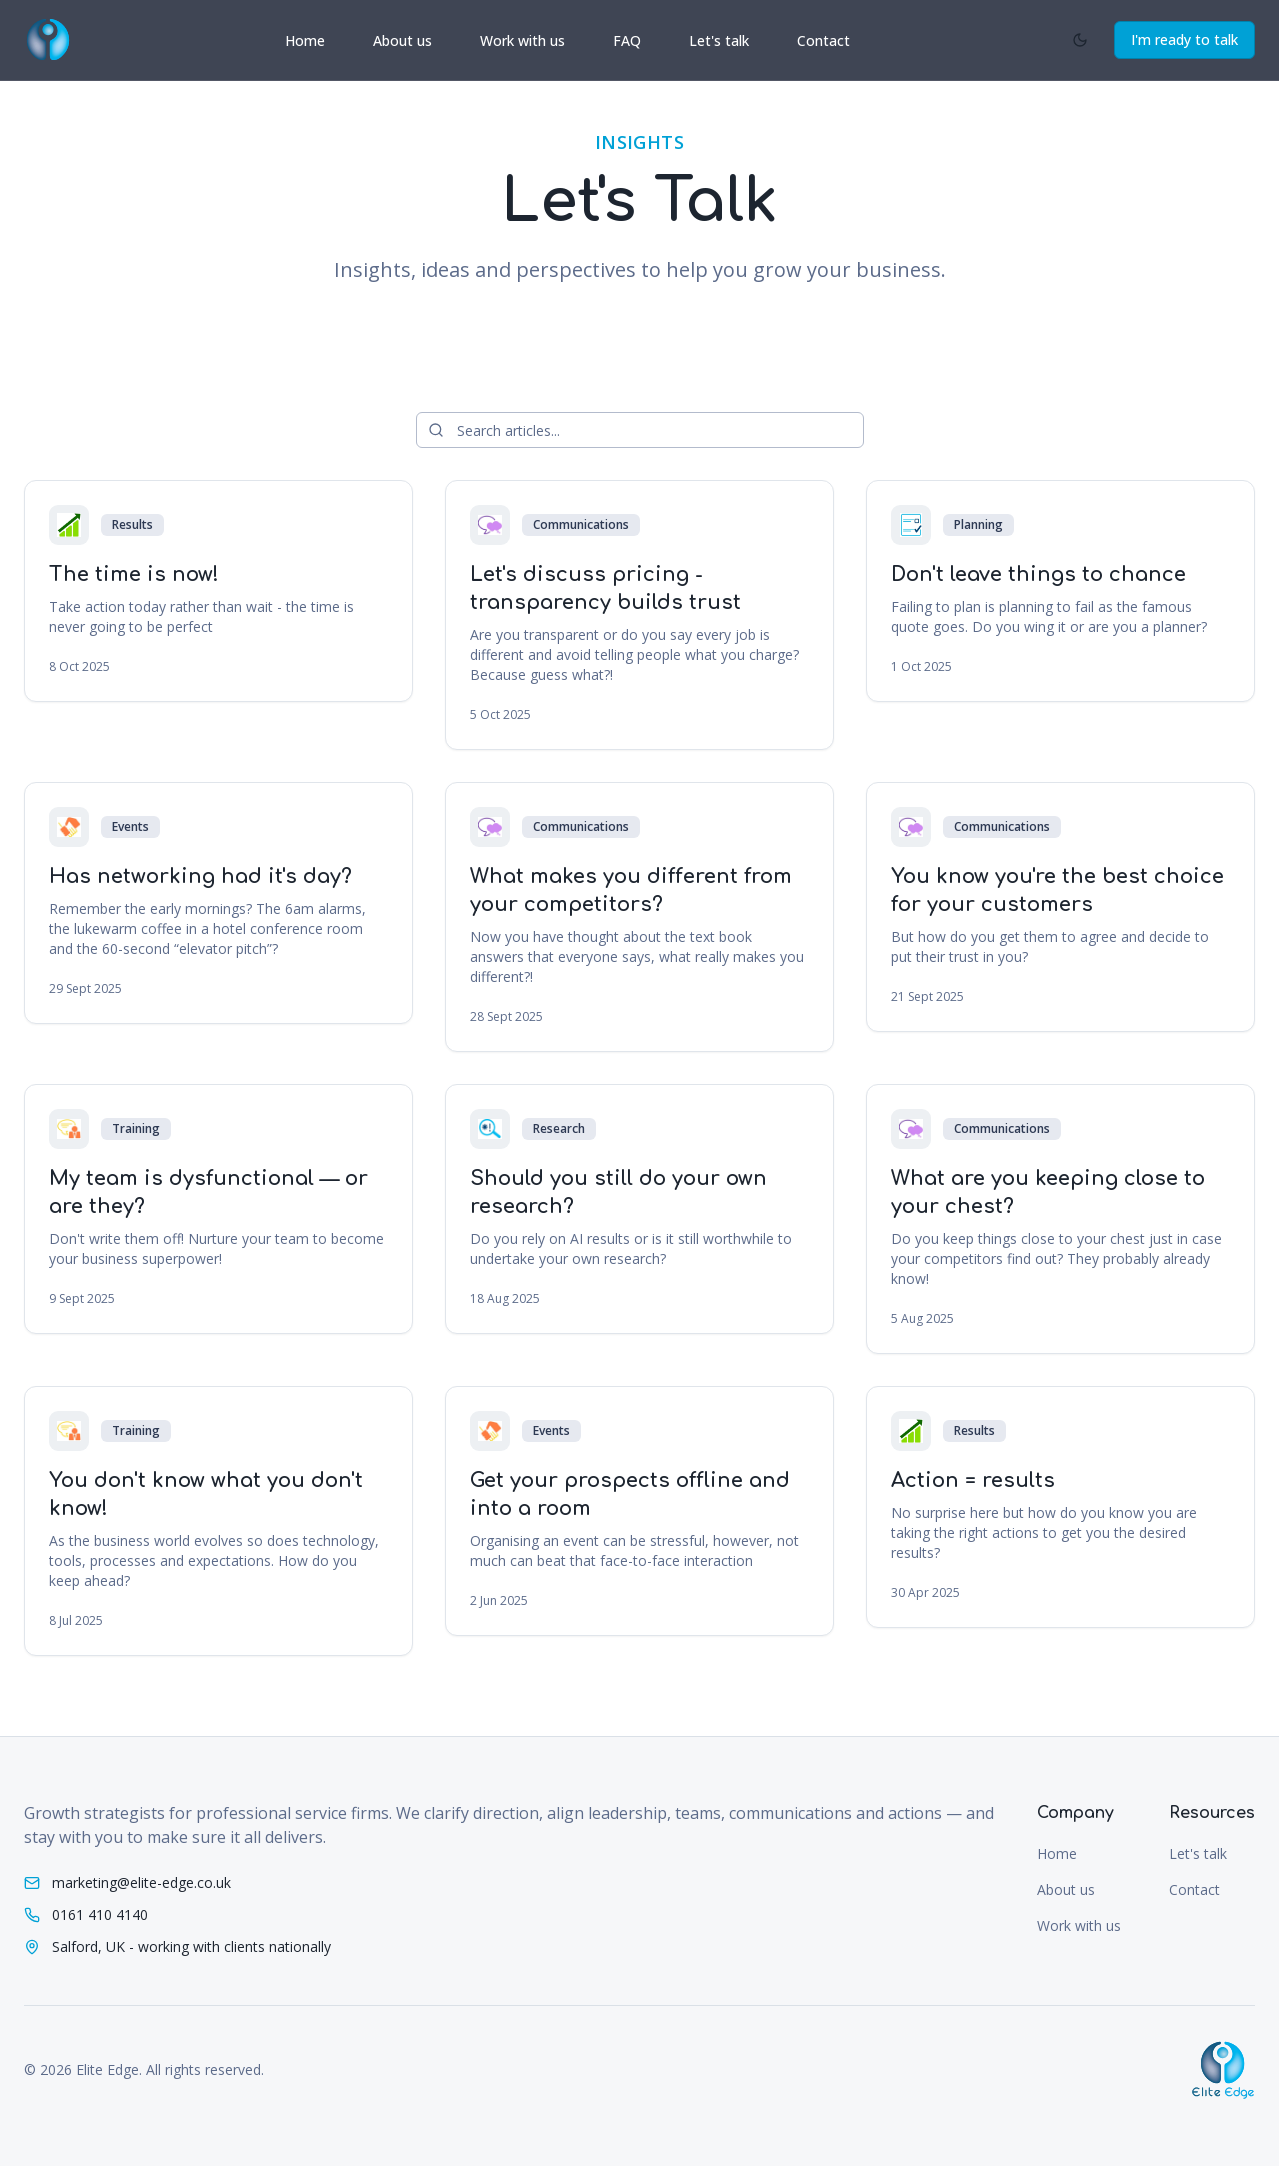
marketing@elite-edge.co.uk (141, 1882)
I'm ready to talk (1184, 39)
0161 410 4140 (100, 1914)
